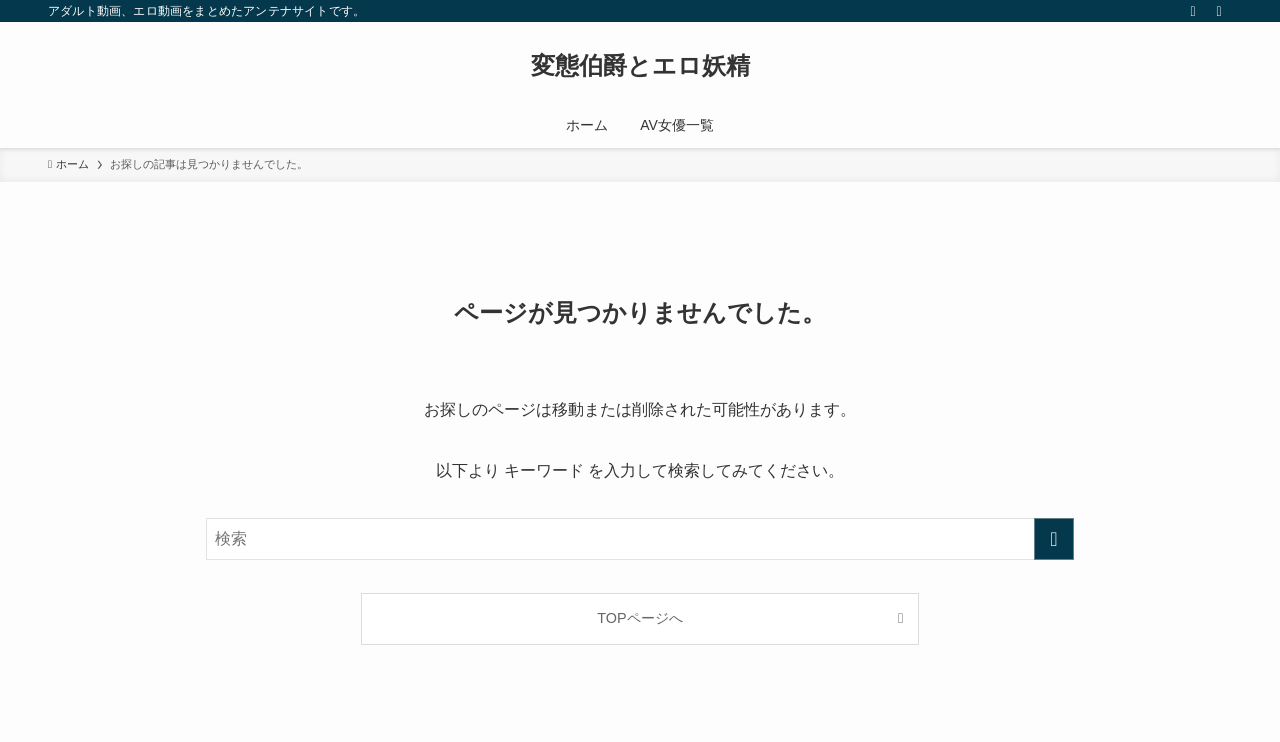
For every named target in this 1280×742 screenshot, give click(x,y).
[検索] (1219, 11)
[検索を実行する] (1054, 539)
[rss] (1193, 11)
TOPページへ (639, 618)
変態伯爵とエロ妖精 (640, 66)
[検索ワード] (640, 539)
